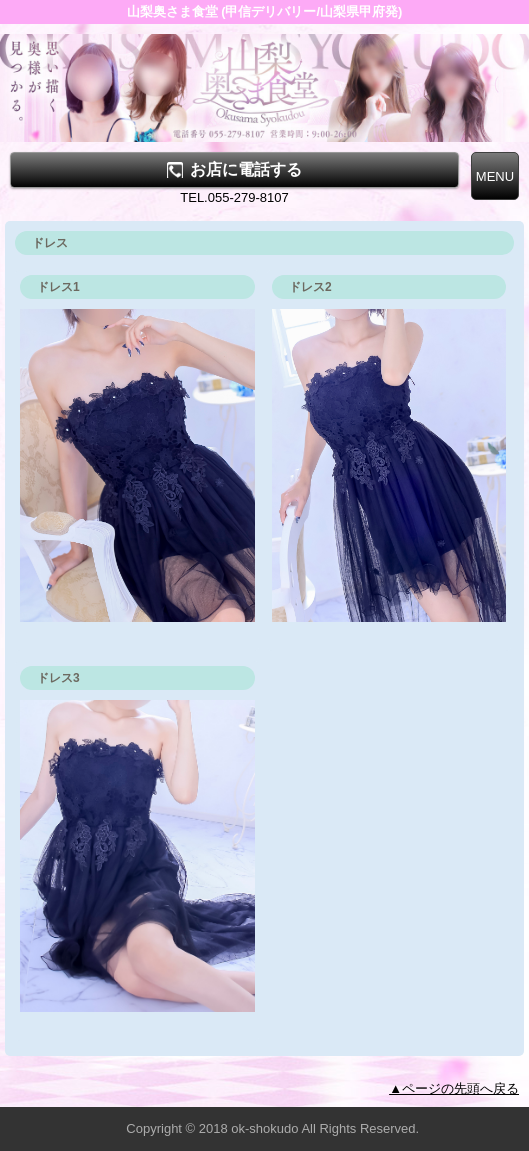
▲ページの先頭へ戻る (454, 1088)
